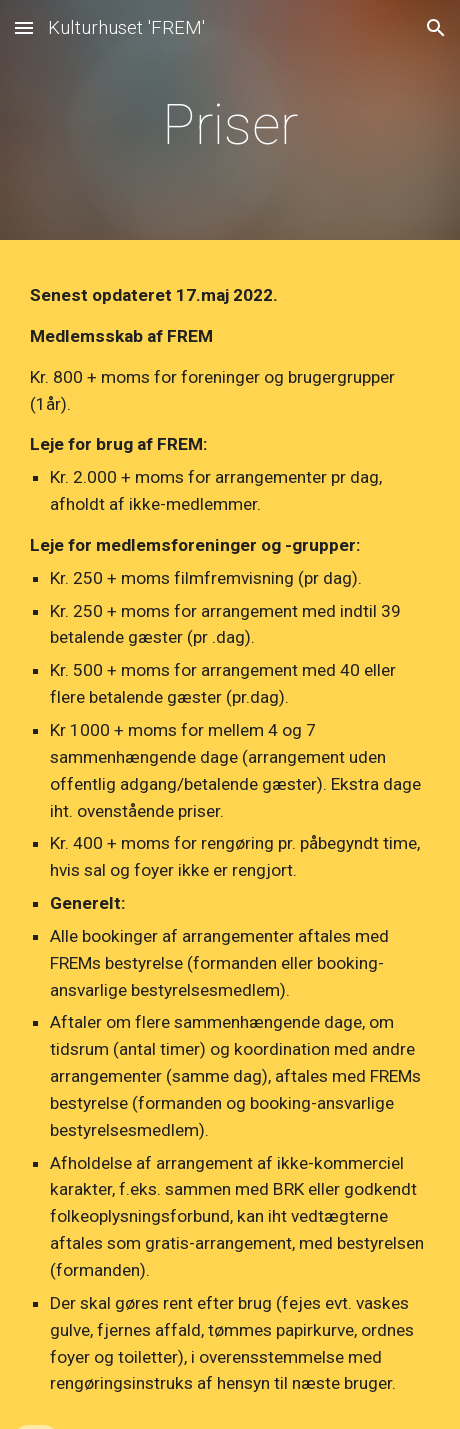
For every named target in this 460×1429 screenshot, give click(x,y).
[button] (24, 27)
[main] (230, 125)
